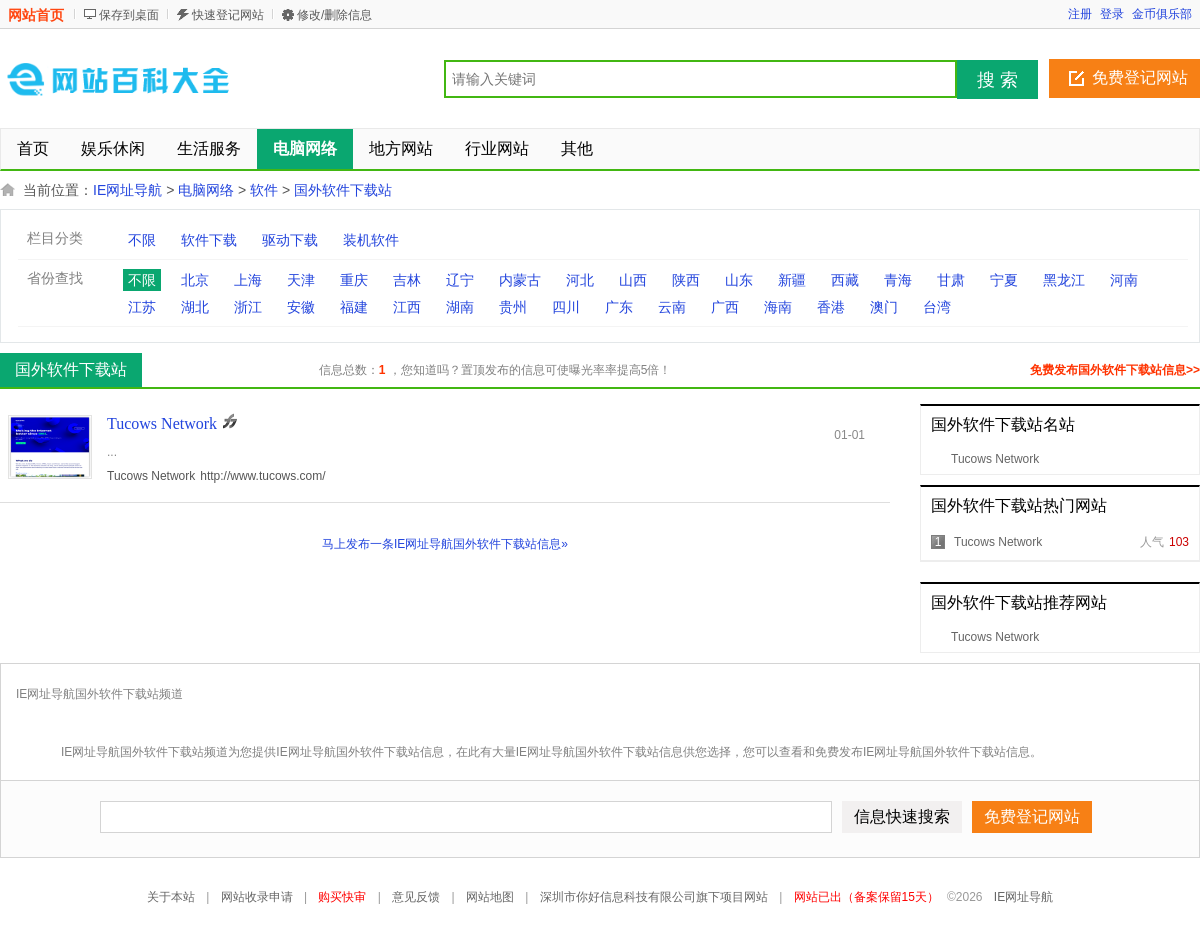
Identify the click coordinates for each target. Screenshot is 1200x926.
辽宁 (460, 280)
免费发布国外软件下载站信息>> (1115, 370)
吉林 (407, 280)
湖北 (195, 307)
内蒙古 (520, 280)
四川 (566, 307)
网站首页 (36, 15)
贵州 (513, 307)
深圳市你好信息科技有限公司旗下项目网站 (654, 897)
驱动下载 (290, 240)
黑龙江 (1064, 280)
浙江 (248, 307)
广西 (725, 307)
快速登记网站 (228, 15)
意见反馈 (416, 897)
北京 (195, 280)
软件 (264, 190)
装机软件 (371, 240)
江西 (407, 307)
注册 (1080, 14)
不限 (142, 240)
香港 (831, 307)
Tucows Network (995, 459)
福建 (354, 307)
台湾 (937, 307)
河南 (1124, 280)
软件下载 (209, 240)
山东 (739, 280)
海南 (778, 307)
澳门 (884, 307)
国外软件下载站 (343, 190)
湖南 (460, 307)
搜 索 (997, 80)
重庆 (354, 280)
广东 (619, 307)
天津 (301, 280)
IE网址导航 (127, 190)
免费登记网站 (1140, 77)
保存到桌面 (129, 15)
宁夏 (1004, 280)
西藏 (845, 280)
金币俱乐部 (1162, 14)
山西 (633, 280)
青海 (898, 280)
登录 (1112, 14)
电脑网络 (206, 190)
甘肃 (951, 280)
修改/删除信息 (334, 15)
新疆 (792, 280)
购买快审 (342, 897)
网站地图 (490, 897)
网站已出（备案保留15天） (866, 897)
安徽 (301, 307)
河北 (580, 280)
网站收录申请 (257, 897)
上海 (248, 280)
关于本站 (171, 897)
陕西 (686, 280)
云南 (672, 307)
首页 (33, 148)
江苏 (142, 307)
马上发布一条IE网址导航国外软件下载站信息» (445, 544)
